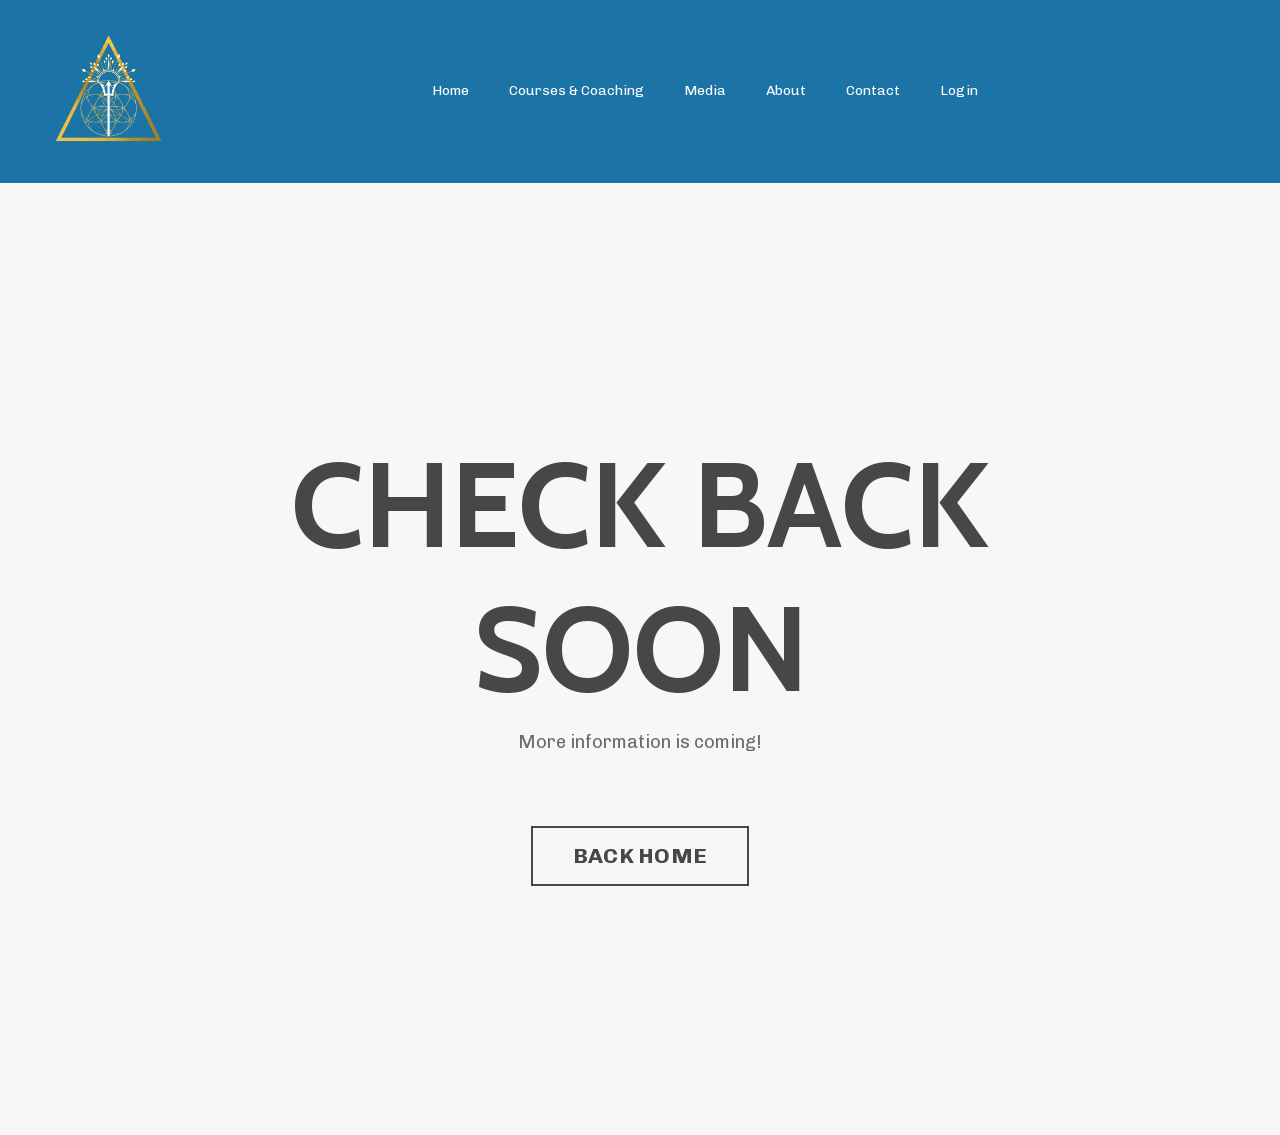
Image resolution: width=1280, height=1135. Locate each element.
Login (959, 90)
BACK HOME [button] (640, 855)
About (786, 90)
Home (450, 90)
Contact (873, 90)
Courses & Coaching (576, 90)
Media (705, 90)
